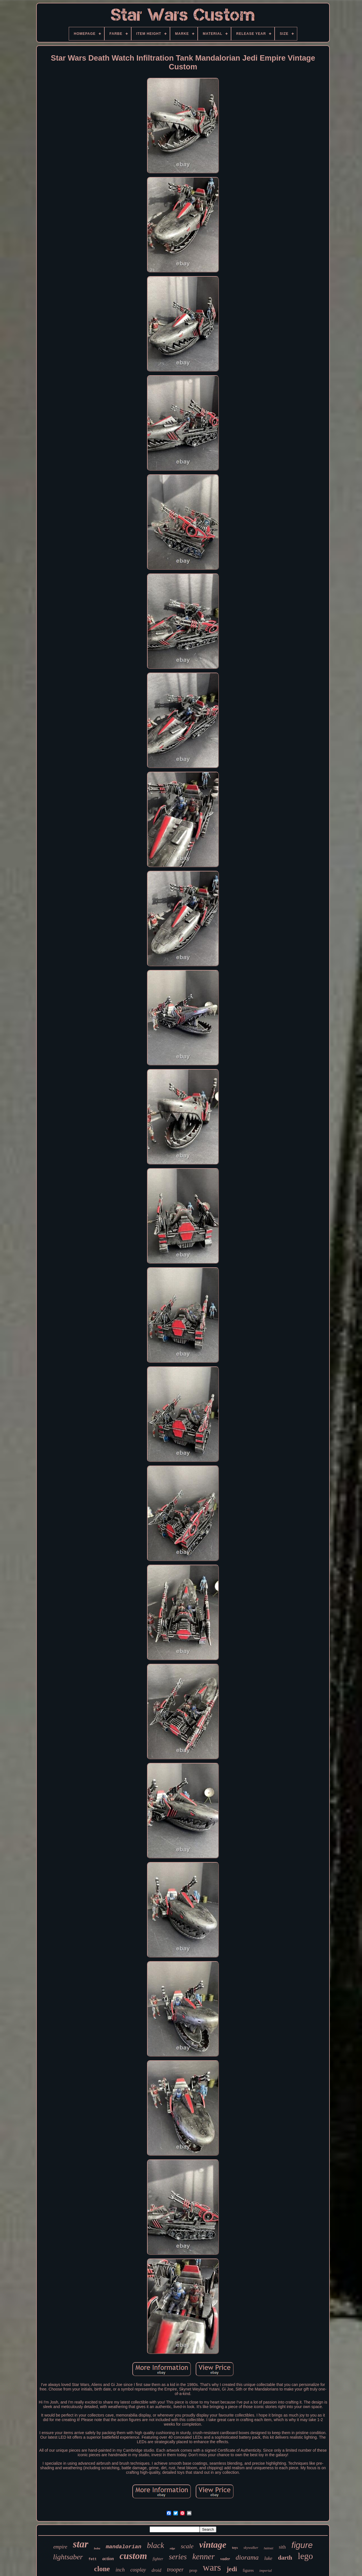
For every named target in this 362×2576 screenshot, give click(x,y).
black (155, 2545)
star (80, 2544)
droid (156, 2570)
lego (305, 2556)
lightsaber (68, 2557)
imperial (265, 2570)
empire (60, 2547)
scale (187, 2546)
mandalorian (123, 2547)
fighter (158, 2559)
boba (97, 2548)
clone (102, 2569)
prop (193, 2570)
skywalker (251, 2547)
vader (225, 2558)
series (178, 2556)
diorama (247, 2557)
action (108, 2558)
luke (268, 2558)
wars (212, 2567)
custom (133, 2556)
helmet (268, 2548)
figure (302, 2545)
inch (120, 2570)
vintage (212, 2544)
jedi (232, 2569)
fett (93, 2559)
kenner (203, 2556)
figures (248, 2570)
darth (285, 2557)
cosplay (138, 2570)
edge (172, 2548)
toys (235, 2548)
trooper (175, 2569)
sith (282, 2547)
